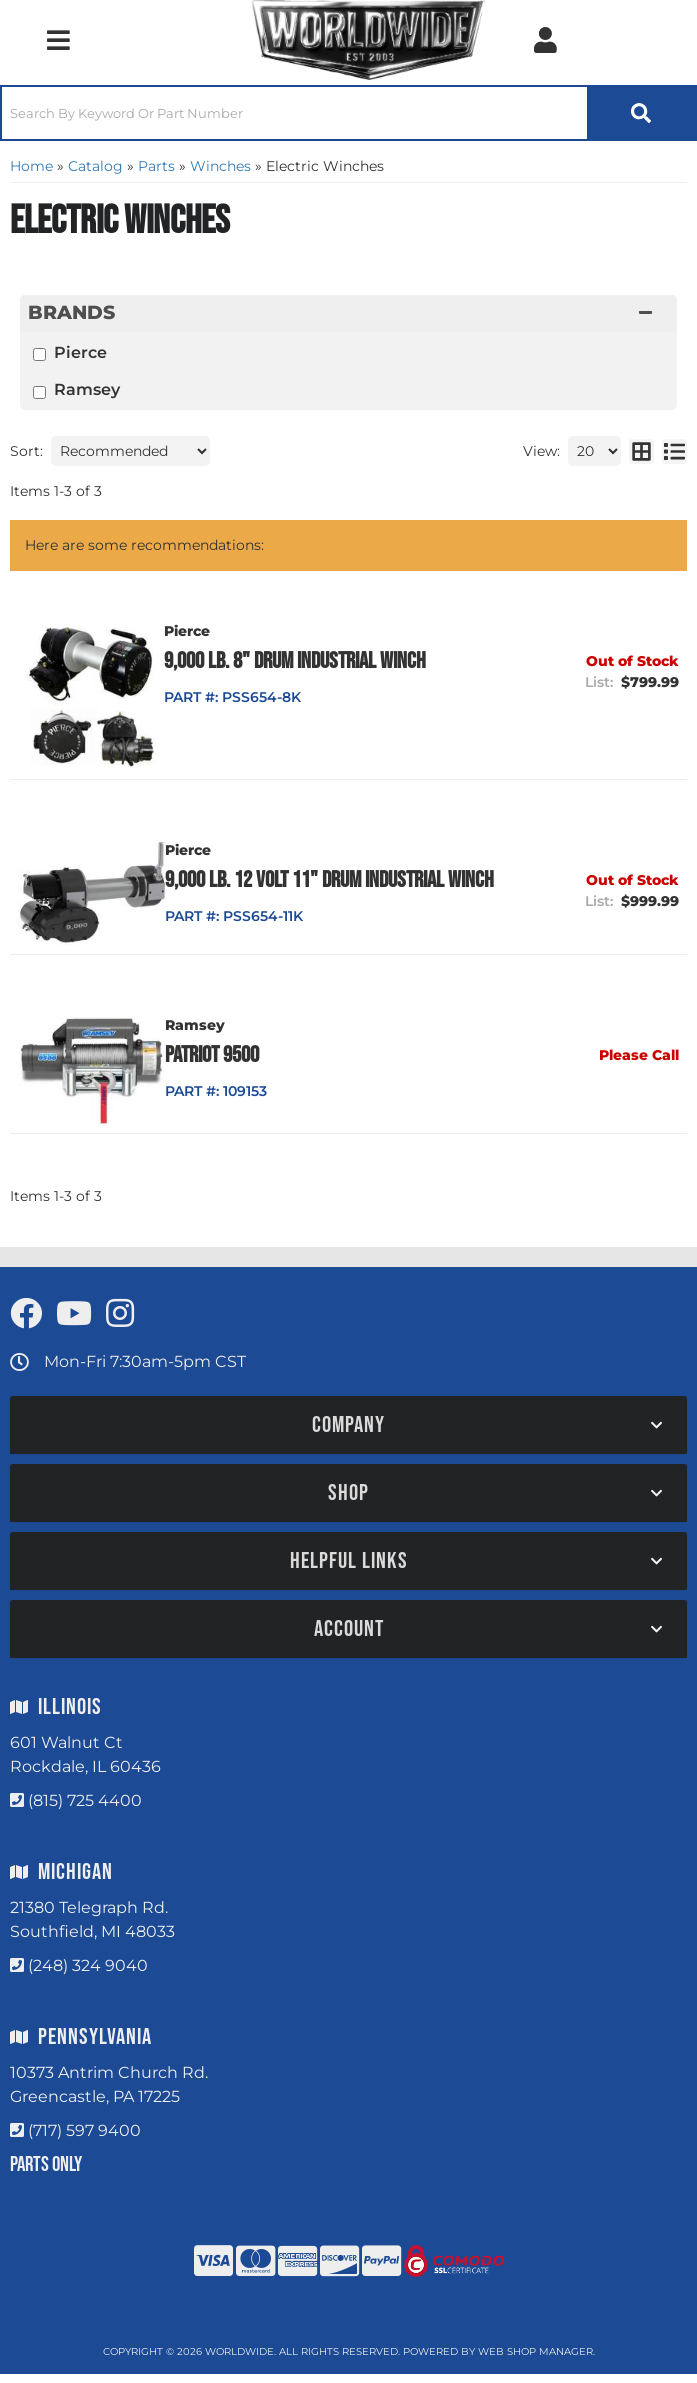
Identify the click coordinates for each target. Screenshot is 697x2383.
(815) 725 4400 (85, 1810)
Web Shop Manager (535, 2360)
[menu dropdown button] (58, 40)
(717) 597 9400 (84, 2140)
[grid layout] (641, 451)
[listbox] (130, 451)
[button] (348, 113)
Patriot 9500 (230, 1064)
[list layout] (674, 451)
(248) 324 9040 (88, 1975)
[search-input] (294, 113)
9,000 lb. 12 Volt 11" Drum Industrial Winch (322, 894)
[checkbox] (39, 354)
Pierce (80, 352)
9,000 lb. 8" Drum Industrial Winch (314, 661)
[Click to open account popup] (545, 40)
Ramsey (87, 389)
